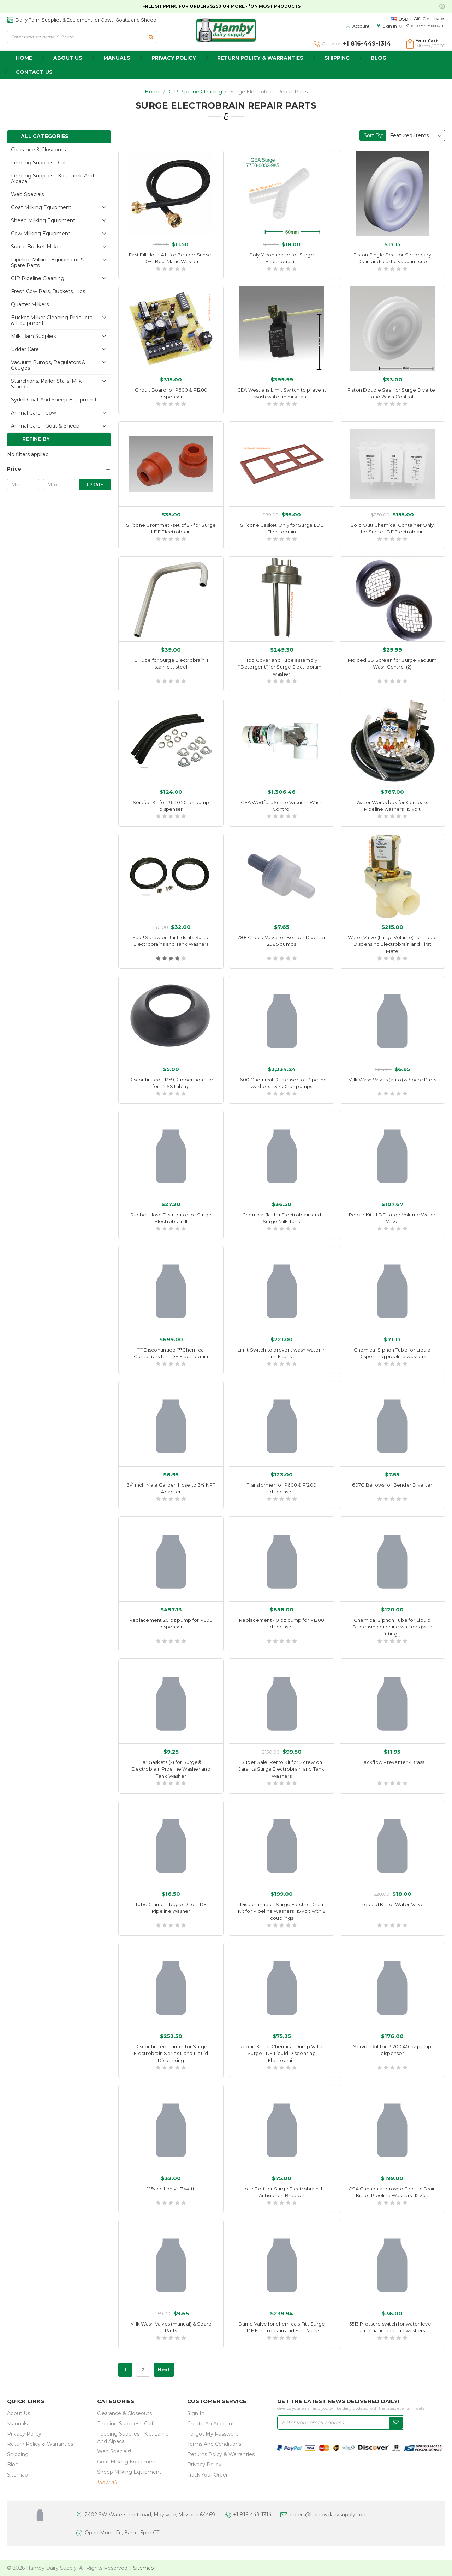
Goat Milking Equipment (41, 207)
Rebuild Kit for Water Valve (392, 1904)
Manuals (116, 58)
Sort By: (373, 135)
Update (95, 485)
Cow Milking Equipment (40, 233)
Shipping (337, 58)
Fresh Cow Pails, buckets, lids (48, 291)
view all (107, 2482)
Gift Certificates (429, 18)
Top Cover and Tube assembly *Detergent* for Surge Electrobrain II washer (281, 667)
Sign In (195, 2413)
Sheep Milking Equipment (43, 220)
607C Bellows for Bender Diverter (392, 1485)
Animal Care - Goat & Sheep (45, 426)
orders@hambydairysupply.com (329, 2514)
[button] (59, 469)
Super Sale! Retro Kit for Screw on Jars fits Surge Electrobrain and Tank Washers (281, 1769)
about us (67, 58)
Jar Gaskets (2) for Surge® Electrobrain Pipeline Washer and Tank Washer (171, 1769)
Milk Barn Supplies (33, 336)
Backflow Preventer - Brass (392, 1762)
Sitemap (17, 2475)
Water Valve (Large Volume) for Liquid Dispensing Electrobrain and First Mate (392, 944)
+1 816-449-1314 (252, 2514)
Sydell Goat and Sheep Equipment (54, 400)
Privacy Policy (173, 58)
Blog (378, 58)
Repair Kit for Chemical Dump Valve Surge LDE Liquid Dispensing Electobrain (281, 2053)
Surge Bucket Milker (36, 246)
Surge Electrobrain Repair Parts (269, 92)
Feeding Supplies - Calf (39, 162)
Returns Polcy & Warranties (221, 2454)
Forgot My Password (213, 2434)
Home (153, 92)
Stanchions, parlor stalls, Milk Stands (46, 384)
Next (163, 2369)
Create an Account (425, 25)
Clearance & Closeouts (38, 149)
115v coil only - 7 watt (171, 2188)
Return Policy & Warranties (260, 58)
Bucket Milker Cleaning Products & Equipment (51, 320)
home (24, 58)
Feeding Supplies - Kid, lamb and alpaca (52, 179)
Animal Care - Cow (33, 413)
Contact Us (34, 72)
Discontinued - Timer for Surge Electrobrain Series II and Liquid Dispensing (171, 2053)
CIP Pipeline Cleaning (195, 92)
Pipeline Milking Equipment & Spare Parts (47, 262)
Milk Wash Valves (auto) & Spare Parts (392, 1079)
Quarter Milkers (30, 304)
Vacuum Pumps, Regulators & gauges (48, 365)
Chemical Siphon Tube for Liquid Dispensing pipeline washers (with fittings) (392, 1627)
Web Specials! (28, 194)
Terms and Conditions (214, 2444)
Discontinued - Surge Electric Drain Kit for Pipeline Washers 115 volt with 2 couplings (281, 1911)
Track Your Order (207, 2475)
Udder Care (25, 349)
